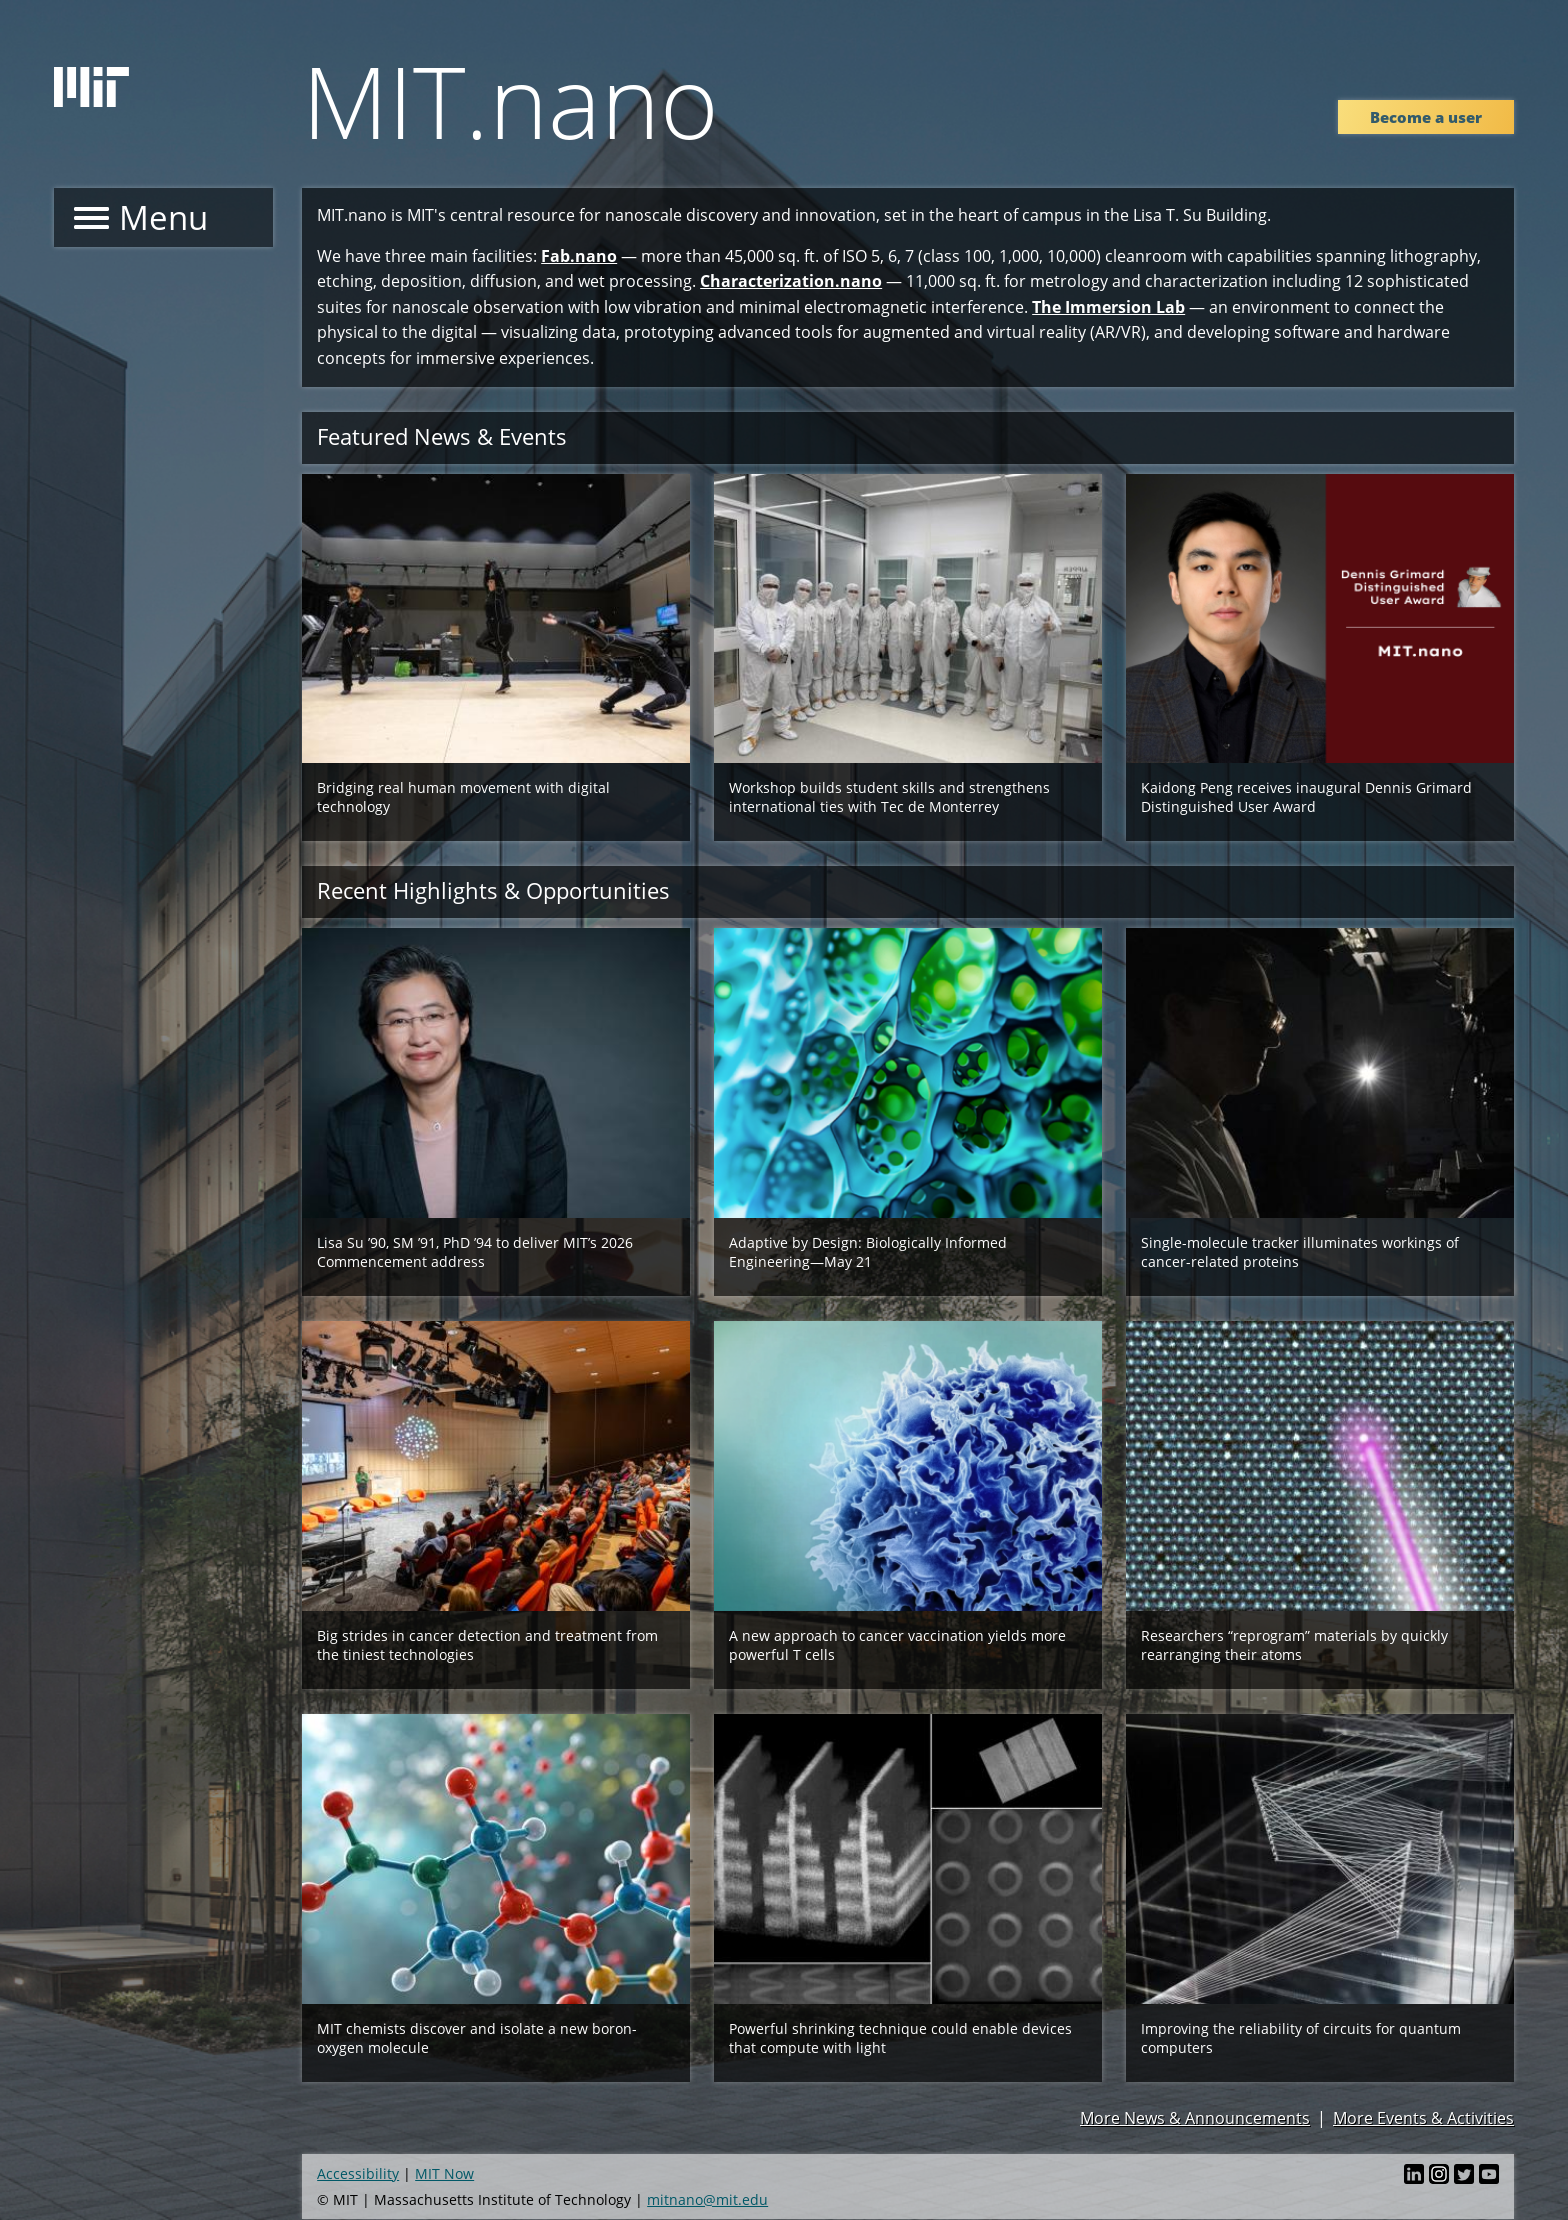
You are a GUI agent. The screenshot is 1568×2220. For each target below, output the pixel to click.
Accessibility (358, 2173)
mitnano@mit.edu (707, 2199)
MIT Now (444, 2173)
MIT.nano (510, 100)
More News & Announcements (1195, 2118)
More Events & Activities (1423, 2118)
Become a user (1426, 117)
